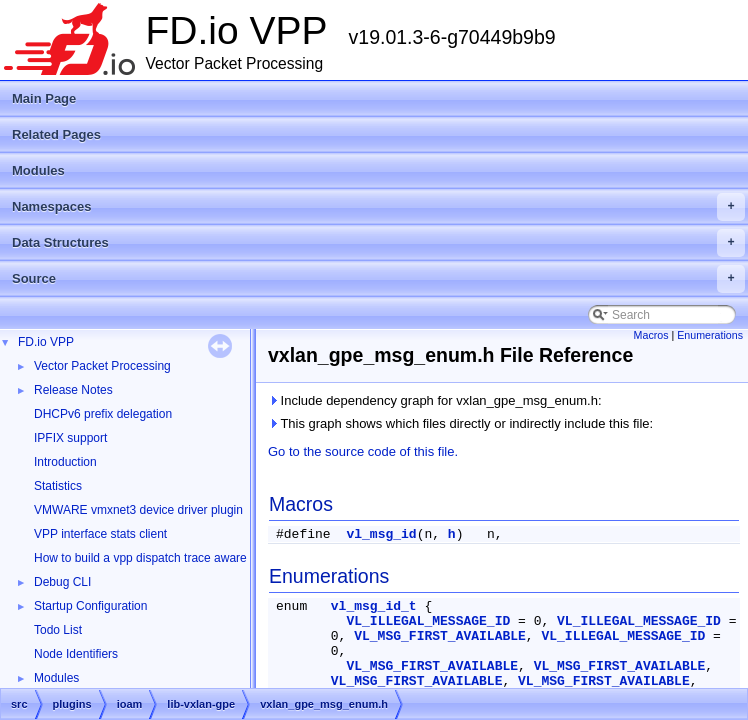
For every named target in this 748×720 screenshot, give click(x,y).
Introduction (65, 462)
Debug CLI (62, 582)
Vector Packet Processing (102, 366)
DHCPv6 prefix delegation (103, 414)
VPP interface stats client (100, 534)
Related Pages (56, 134)
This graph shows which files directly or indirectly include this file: (460, 423)
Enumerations (710, 335)
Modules (38, 170)
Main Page (44, 98)
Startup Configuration (90, 606)
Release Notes (73, 390)
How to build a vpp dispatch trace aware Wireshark (169, 558)
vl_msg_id (381, 534)
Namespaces (378, 207)
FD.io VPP (46, 342)
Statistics (58, 486)
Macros (651, 335)
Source (378, 279)
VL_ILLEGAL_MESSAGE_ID (428, 621)
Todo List (58, 630)
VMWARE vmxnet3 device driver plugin (138, 510)
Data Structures (378, 243)
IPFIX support (70, 438)
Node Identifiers (76, 654)
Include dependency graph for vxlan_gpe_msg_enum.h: (435, 400)
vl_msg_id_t (374, 606)
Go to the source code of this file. (363, 451)
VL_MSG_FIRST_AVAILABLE (440, 636)
